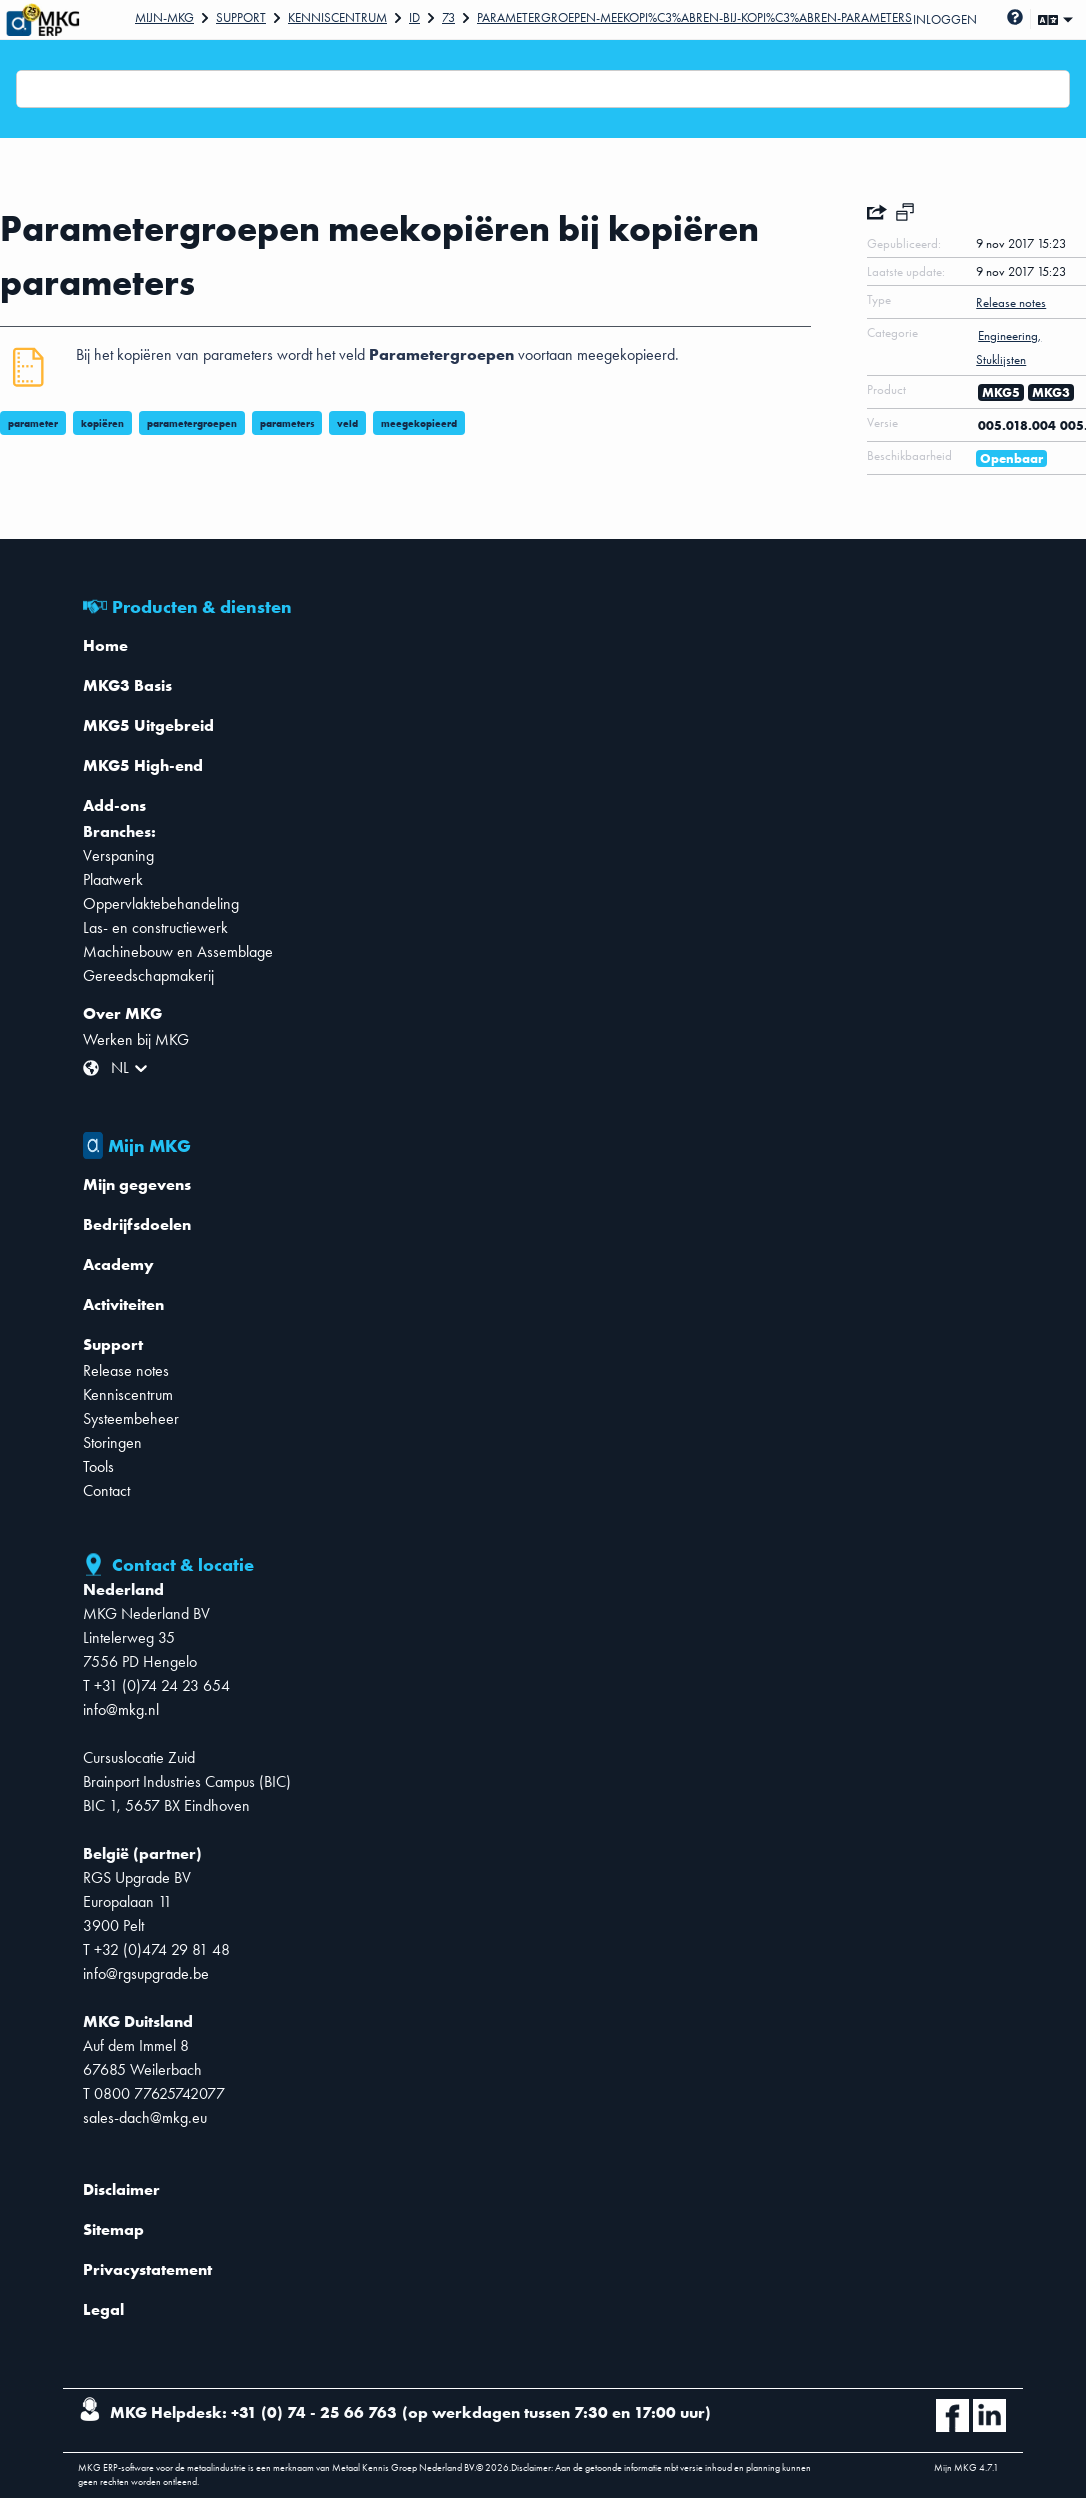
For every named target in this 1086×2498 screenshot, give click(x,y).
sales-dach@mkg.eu (145, 2117)
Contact (106, 1490)
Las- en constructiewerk (155, 927)
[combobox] (29, 89)
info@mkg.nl (121, 1709)
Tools (98, 1466)
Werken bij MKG (136, 1039)
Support (241, 17)
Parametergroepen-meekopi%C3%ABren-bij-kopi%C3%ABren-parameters (694, 17)
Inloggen (945, 19)
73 (448, 17)
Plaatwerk (113, 879)
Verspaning (118, 855)
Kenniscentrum (337, 17)
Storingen (112, 1442)
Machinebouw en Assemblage (178, 951)
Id (414, 17)
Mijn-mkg (164, 17)
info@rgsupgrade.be (146, 1973)
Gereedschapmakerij (148, 975)
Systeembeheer (131, 1418)
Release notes (126, 1370)
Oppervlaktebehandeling (161, 903)
